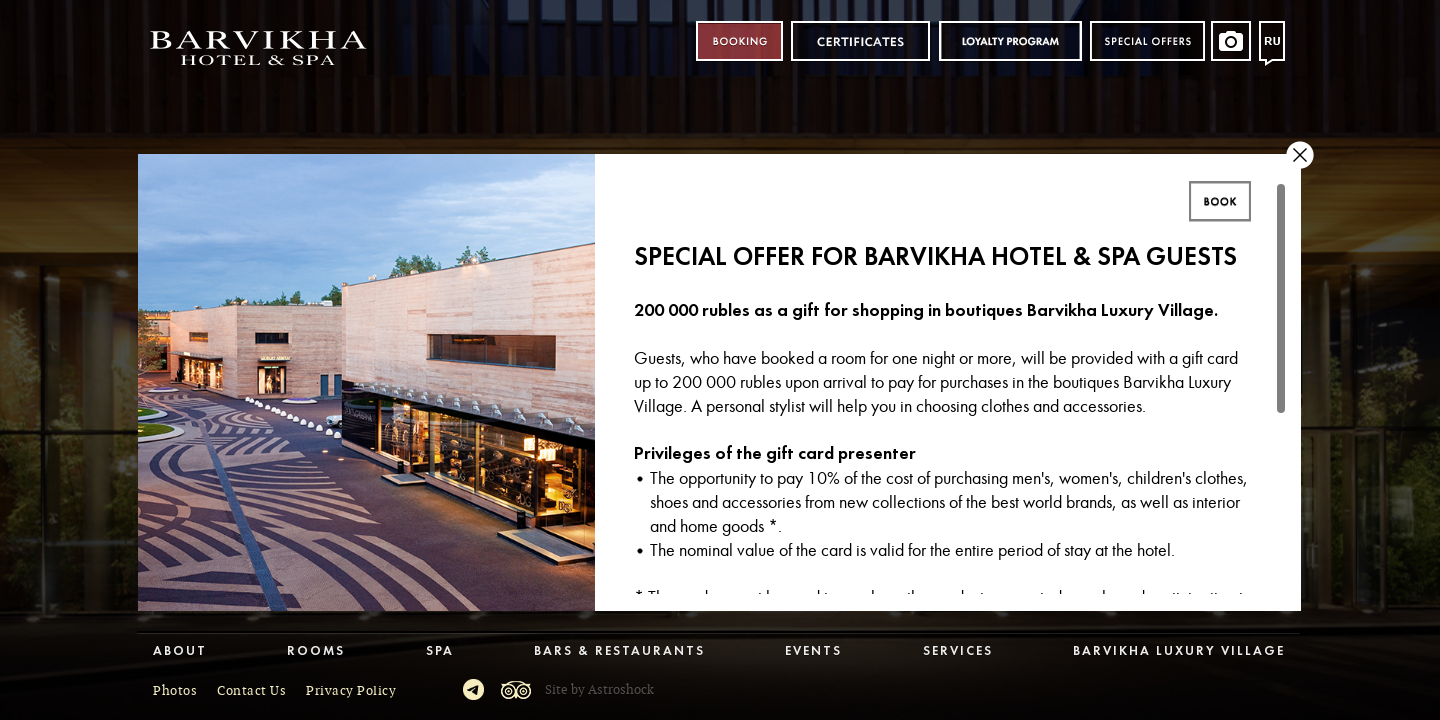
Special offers (1147, 41)
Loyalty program (1010, 41)
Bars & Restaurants (619, 651)
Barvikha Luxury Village (1179, 651)
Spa (440, 651)
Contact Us (251, 691)
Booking (739, 41)
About (180, 651)
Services (958, 651)
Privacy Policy (351, 691)
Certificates (860, 41)
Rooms (316, 651)
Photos (175, 691)
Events (813, 651)
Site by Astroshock (599, 690)
